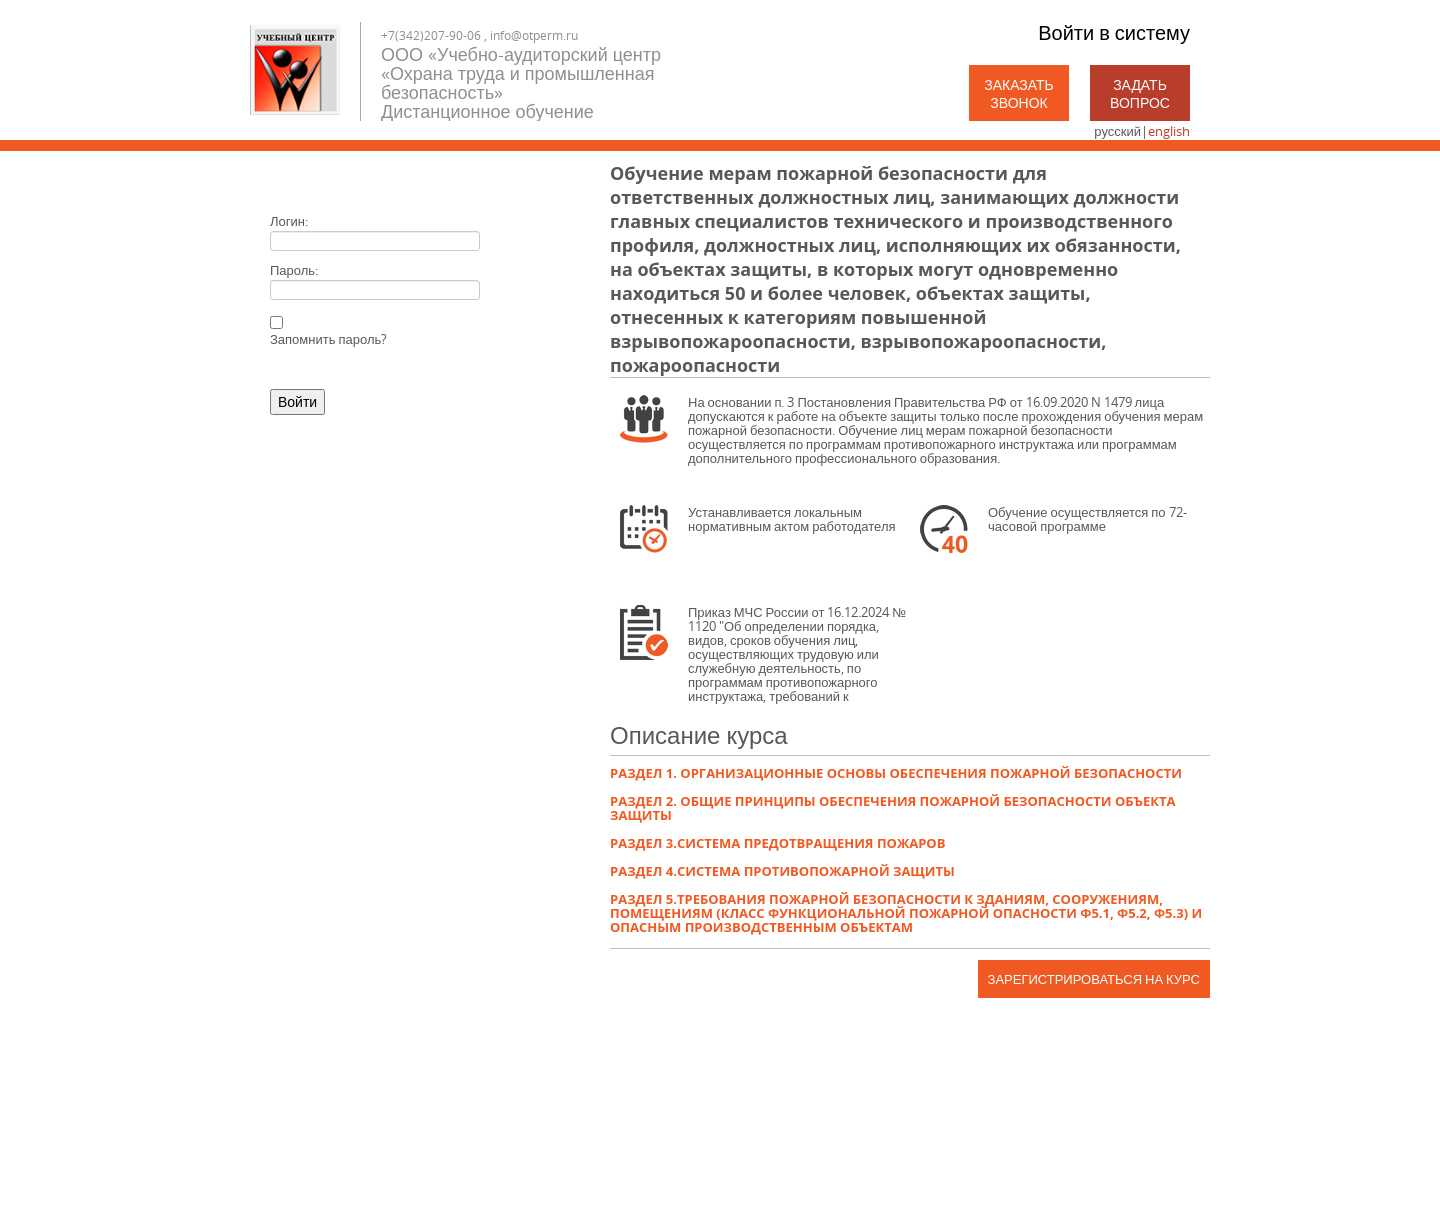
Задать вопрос (1140, 93)
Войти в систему (1114, 32)
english (1169, 131)
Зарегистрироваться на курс (1094, 979)
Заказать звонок (1019, 93)
